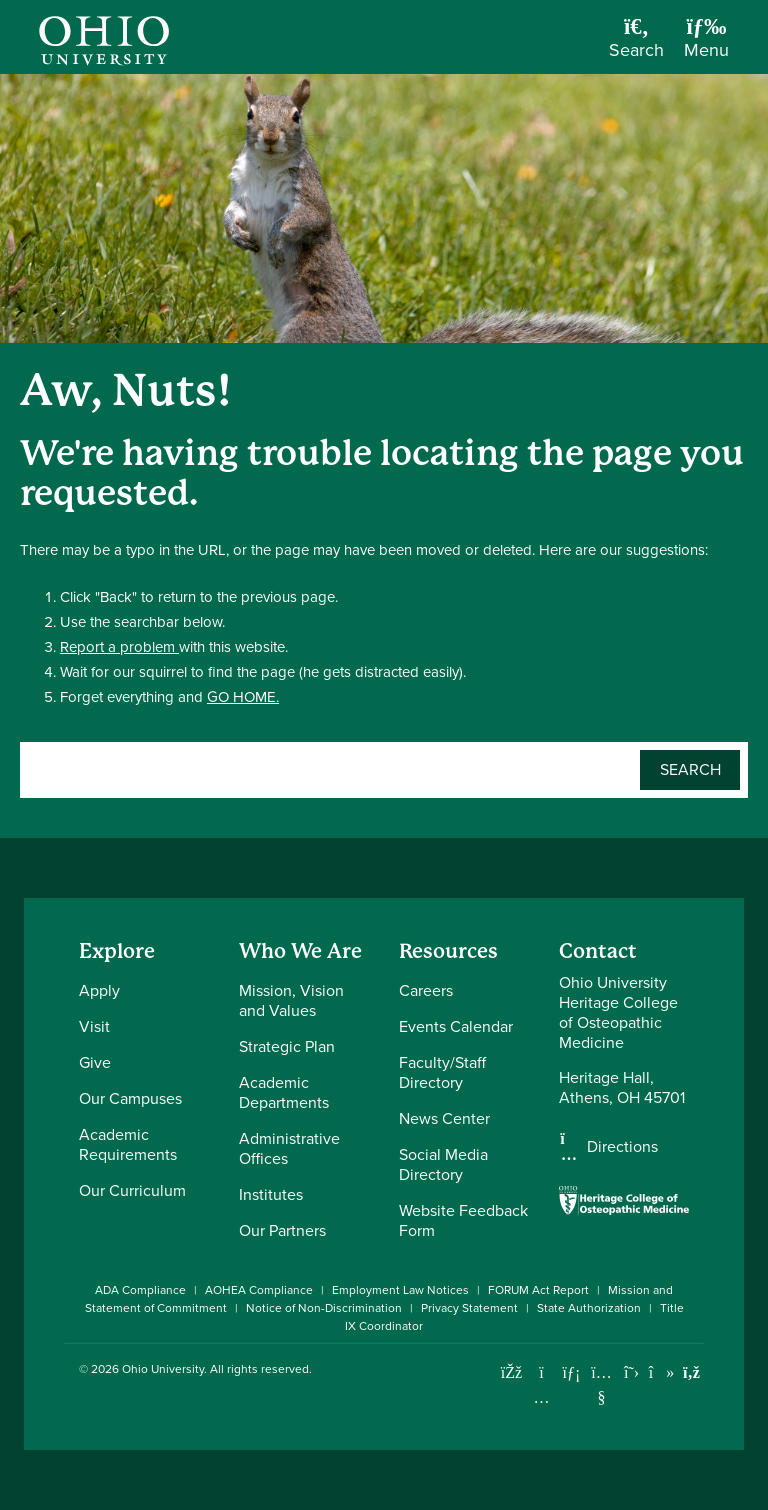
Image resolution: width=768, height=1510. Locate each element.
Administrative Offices (289, 1148)
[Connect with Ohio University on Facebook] (511, 1372)
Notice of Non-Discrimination (324, 1308)
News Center (444, 1118)
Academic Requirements (128, 1144)
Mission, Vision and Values (291, 1000)
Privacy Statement (469, 1308)
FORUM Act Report (538, 1290)
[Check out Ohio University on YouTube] (601, 1385)
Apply (99, 990)
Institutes (271, 1194)
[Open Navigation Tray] (706, 44)
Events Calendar (456, 1026)
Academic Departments (284, 1092)
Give (95, 1062)
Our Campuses (130, 1098)
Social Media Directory (443, 1164)
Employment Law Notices (400, 1290)
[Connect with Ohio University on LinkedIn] (571, 1372)
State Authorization (589, 1308)
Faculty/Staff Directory (442, 1072)
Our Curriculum (132, 1190)
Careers (426, 990)
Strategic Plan (287, 1046)
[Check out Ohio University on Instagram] (541, 1397)
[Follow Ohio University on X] (631, 1372)
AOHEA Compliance (259, 1290)
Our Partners (282, 1230)
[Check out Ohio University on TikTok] (661, 1372)
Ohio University (163, 1369)
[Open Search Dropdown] (636, 44)
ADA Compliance (140, 1290)
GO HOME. (243, 697)
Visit (94, 1026)
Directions (622, 1147)
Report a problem (119, 647)
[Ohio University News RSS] (691, 1372)
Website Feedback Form (463, 1220)
